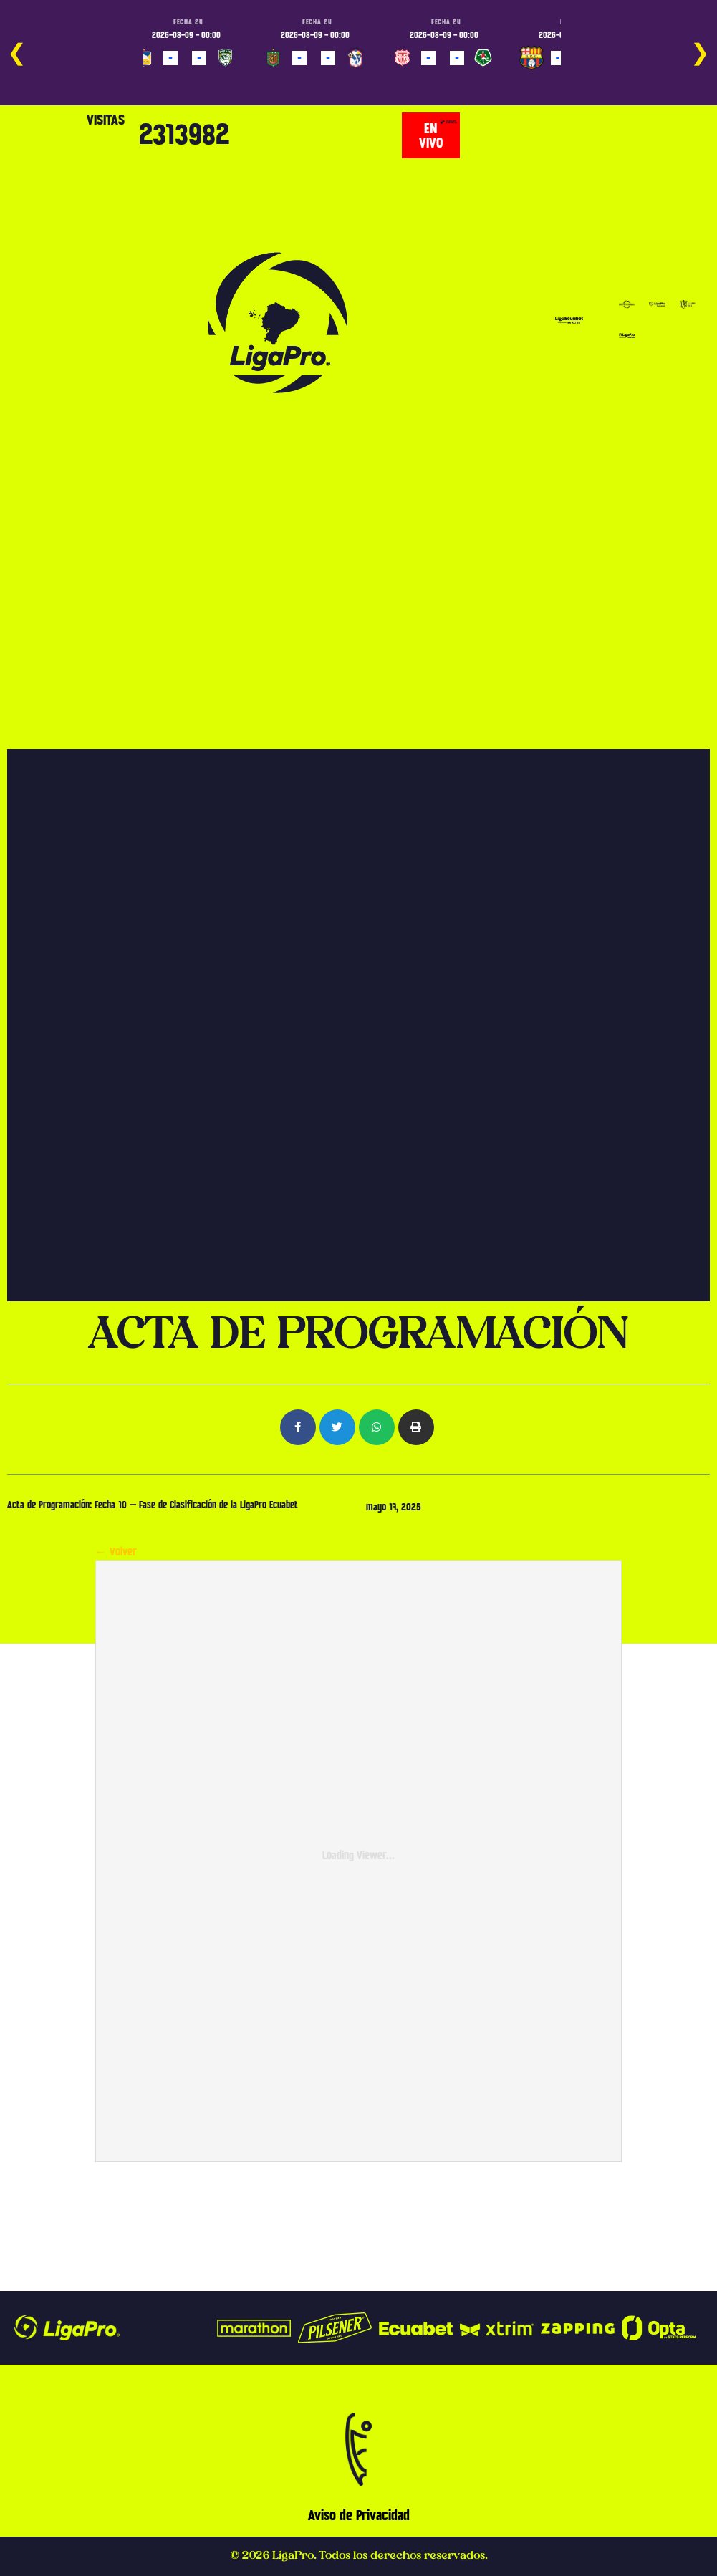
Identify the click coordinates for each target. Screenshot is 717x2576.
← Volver (116, 1551)
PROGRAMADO (168, 78)
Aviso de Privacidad (359, 2515)
